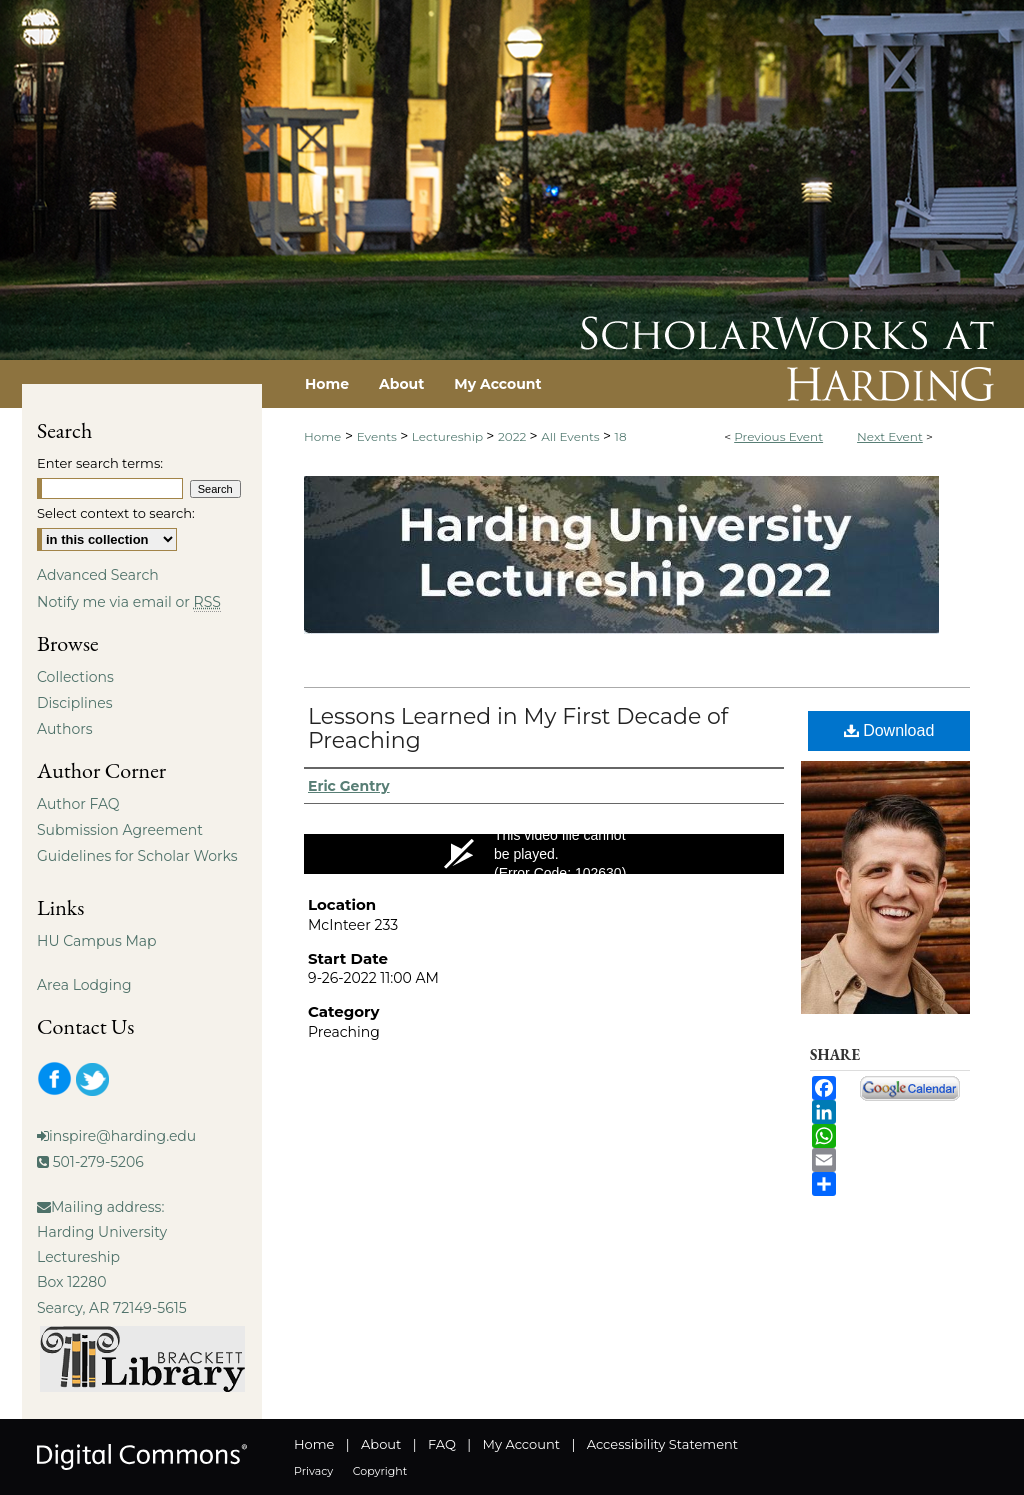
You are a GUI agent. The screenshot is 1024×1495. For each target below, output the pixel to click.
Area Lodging (84, 985)
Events (378, 436)
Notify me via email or (129, 602)
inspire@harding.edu (122, 1136)
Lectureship (449, 436)
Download (889, 730)
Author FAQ (78, 804)
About (381, 1444)
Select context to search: (116, 513)
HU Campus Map (97, 941)
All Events (572, 436)
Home (322, 436)
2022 (514, 436)
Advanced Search (98, 575)
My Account (521, 1444)
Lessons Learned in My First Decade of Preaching (518, 728)
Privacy (313, 1471)
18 (621, 436)
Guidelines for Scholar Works (137, 856)
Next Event (890, 436)
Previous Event (778, 436)
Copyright (380, 1471)
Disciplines (74, 703)
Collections (75, 677)
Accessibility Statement (662, 1444)
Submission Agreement (120, 830)
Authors (65, 729)
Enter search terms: (100, 463)
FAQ (442, 1444)
